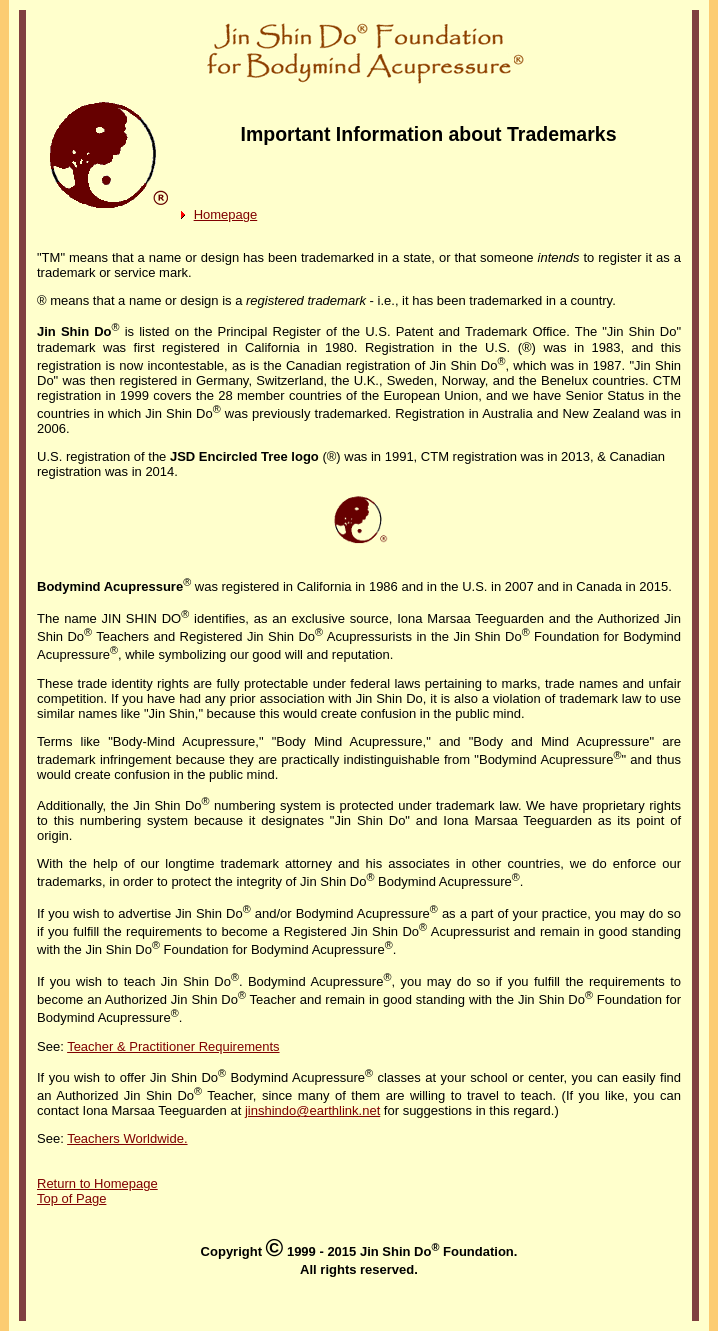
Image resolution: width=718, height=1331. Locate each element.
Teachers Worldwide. (127, 1138)
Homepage (226, 214)
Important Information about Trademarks (429, 134)
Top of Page (71, 1198)
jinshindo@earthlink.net (312, 1110)
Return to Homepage (97, 1183)
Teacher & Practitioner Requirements (173, 1046)
